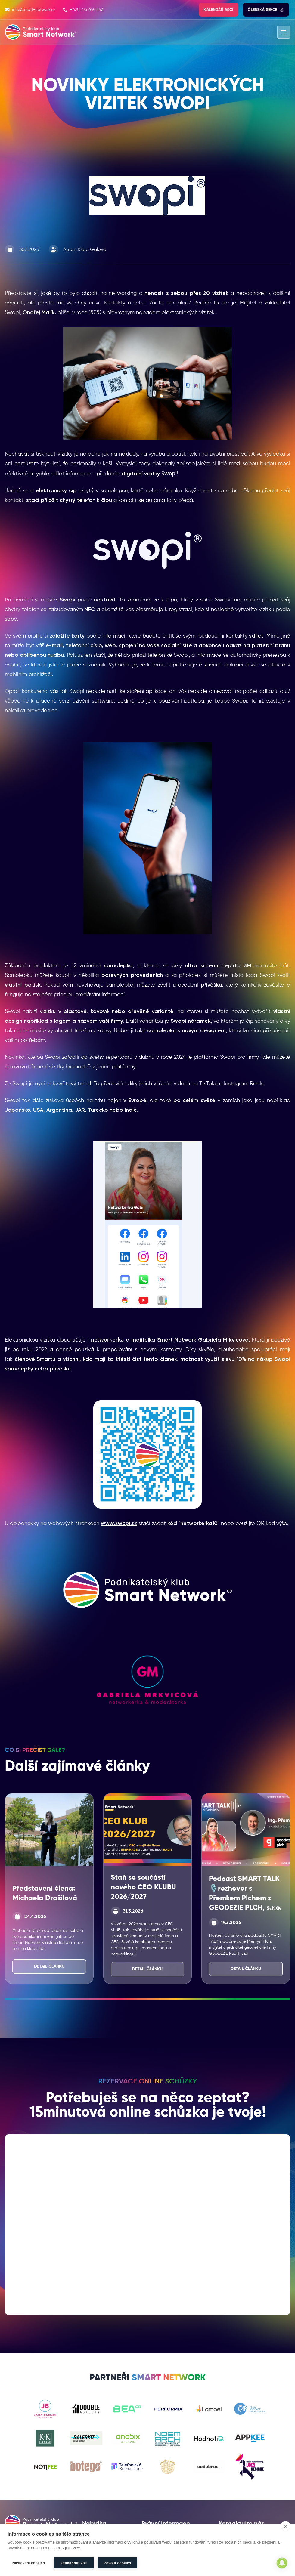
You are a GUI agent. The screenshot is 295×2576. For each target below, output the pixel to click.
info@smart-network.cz (30, 10)
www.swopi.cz (119, 1523)
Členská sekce (266, 9)
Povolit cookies (118, 2563)
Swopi (169, 473)
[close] (285, 2527)
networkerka (108, 1339)
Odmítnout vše (74, 2563)
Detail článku (49, 1966)
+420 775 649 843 (83, 9)
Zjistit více (71, 2548)
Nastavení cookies (28, 2563)
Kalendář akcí (218, 10)
